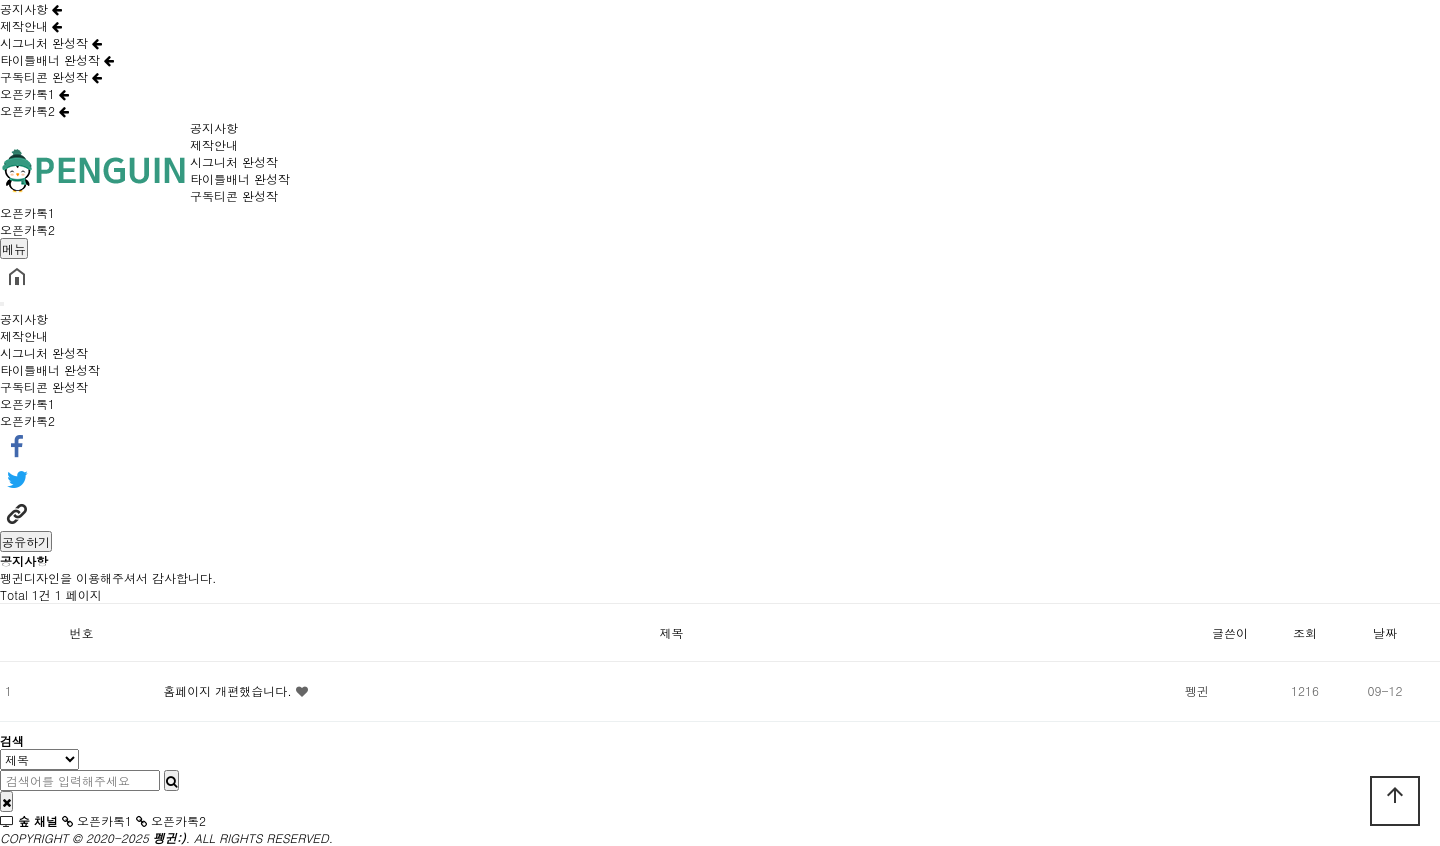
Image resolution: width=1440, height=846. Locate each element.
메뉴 (14, 248)
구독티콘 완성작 (51, 76)
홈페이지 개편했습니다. (229, 690)
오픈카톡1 (34, 93)
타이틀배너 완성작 (57, 59)
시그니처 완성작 (51, 42)
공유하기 (26, 541)
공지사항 (31, 8)
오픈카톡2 (34, 110)
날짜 (1385, 632)
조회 (1305, 632)
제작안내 (31, 25)
